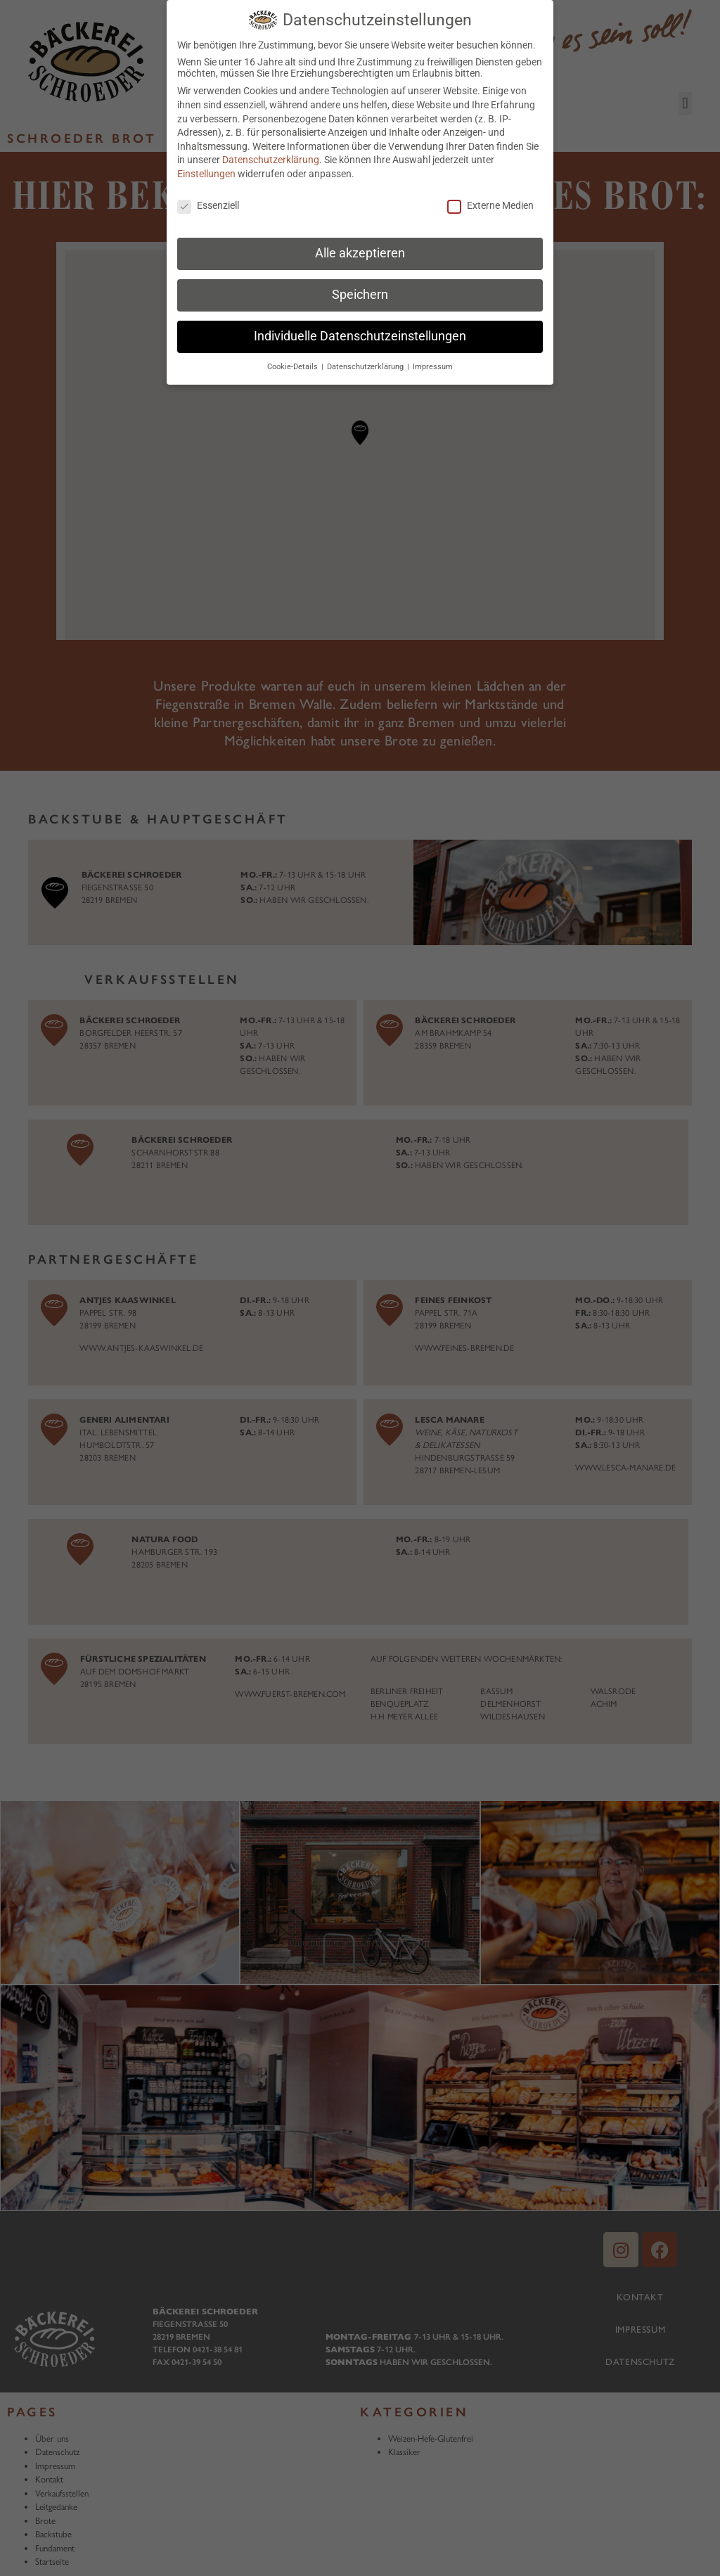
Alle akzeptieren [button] (360, 253)
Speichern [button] (360, 295)
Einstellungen (206, 173)
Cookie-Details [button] (293, 366)
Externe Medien (490, 205)
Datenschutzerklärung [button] (366, 366)
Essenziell (208, 205)
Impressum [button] (433, 366)
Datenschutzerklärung (270, 159)
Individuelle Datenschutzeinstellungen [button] (360, 336)
